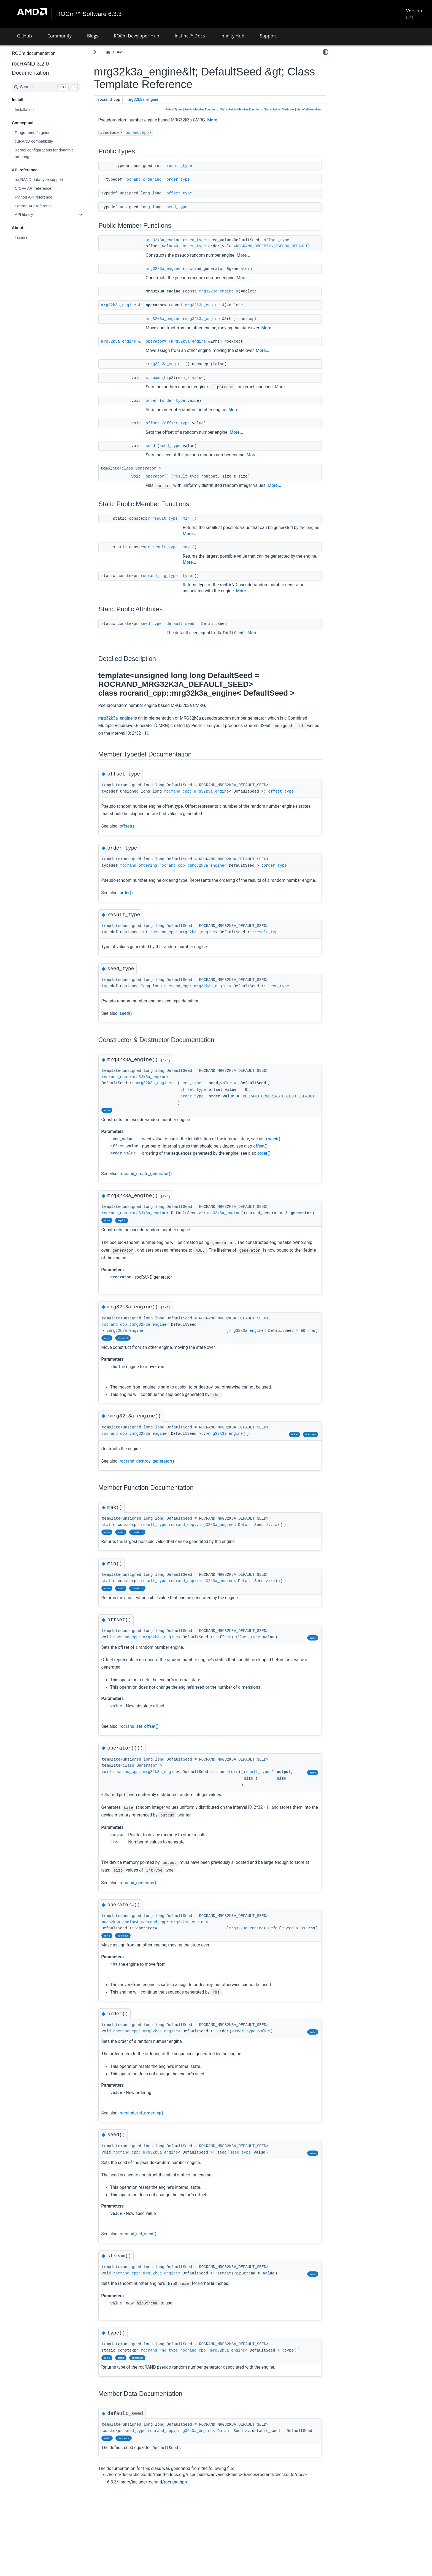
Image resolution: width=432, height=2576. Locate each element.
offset (167, 429)
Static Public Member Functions (241, 109)
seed (165, 451)
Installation (38, 109)
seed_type (191, 207)
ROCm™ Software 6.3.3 (89, 14)
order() (140, 906)
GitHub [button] (24, 36)
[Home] (123, 52)
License (36, 237)
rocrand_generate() (152, 1915)
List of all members (309, 109)
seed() (140, 1026)
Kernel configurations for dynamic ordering (58, 153)
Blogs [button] (92, 36)
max (200, 553)
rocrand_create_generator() (160, 1193)
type (202, 581)
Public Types (174, 109)
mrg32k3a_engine (157, 99)
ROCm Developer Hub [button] (136, 36)
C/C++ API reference (47, 188)
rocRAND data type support (53, 179)
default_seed (195, 629)
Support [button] (268, 36)
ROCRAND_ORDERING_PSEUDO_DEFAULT (224, 252)
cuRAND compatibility (48, 141)
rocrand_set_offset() (153, 1752)
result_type (193, 165)
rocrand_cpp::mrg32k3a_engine (211, 797)
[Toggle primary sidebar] (109, 52)
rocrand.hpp (150, 133)
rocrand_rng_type (173, 581)
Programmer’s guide (47, 132)
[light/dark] (325, 52)
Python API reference (48, 197)
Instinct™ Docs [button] (190, 36)
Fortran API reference (48, 206)
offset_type (193, 193)
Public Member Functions (201, 109)
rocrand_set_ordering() (156, 2145)
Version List (414, 14)
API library (38, 214)
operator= (170, 347)
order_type (192, 179)
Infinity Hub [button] (232, 36)
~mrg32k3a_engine (178, 370)
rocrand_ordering (157, 179)
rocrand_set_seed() (152, 2266)
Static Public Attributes (279, 109)
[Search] (60, 87)
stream (167, 383)
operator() (171, 482)
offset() (141, 832)
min (200, 524)
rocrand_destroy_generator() (161, 1486)
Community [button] (59, 36)
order (166, 406)
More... (228, 120)
